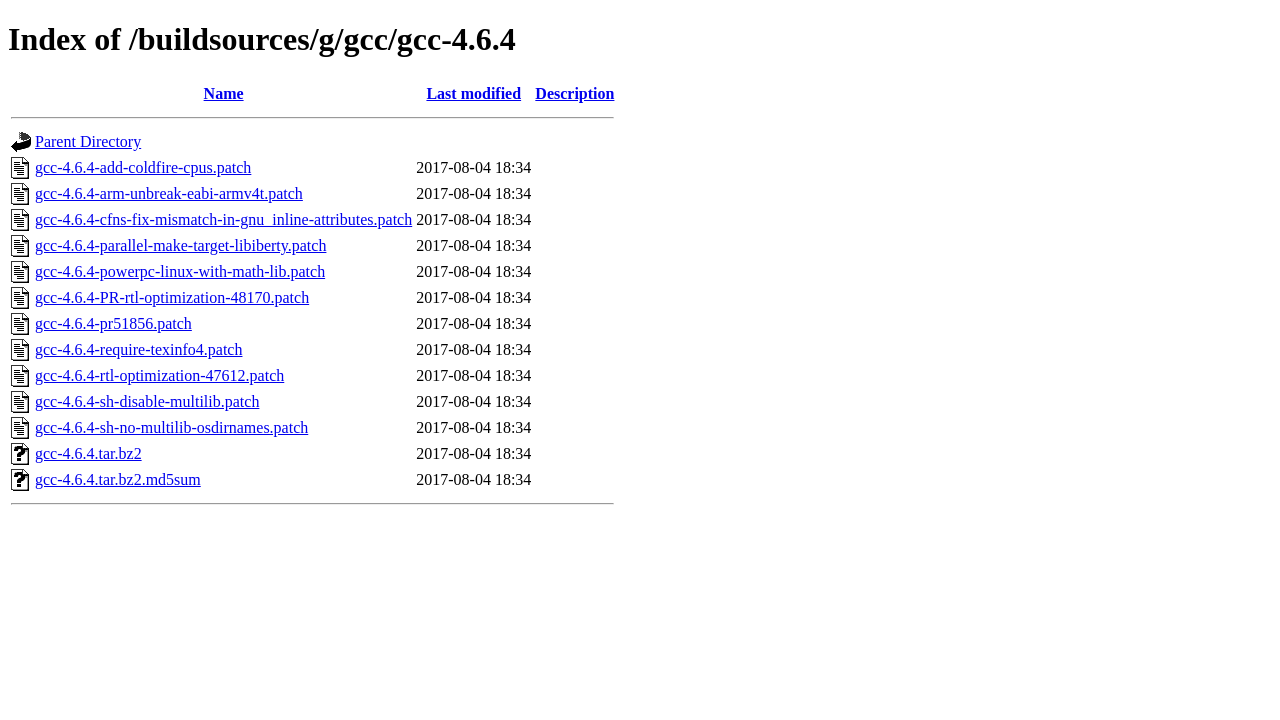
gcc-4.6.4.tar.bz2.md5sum (118, 479)
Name (224, 93)
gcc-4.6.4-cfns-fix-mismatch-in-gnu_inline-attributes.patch (223, 219)
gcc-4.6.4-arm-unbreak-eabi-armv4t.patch (169, 193)
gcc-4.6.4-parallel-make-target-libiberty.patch (180, 245)
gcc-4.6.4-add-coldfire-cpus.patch (143, 167)
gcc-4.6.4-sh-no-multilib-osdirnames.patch (171, 427)
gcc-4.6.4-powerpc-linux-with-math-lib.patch (180, 271)
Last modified (473, 93)
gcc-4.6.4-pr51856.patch (113, 323)
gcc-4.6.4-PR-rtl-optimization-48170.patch (172, 297)
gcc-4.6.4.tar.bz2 (88, 453)
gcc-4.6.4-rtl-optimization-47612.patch (159, 375)
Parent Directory (88, 141)
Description (574, 93)
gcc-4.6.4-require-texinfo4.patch (138, 349)
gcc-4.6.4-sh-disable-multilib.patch (147, 401)
